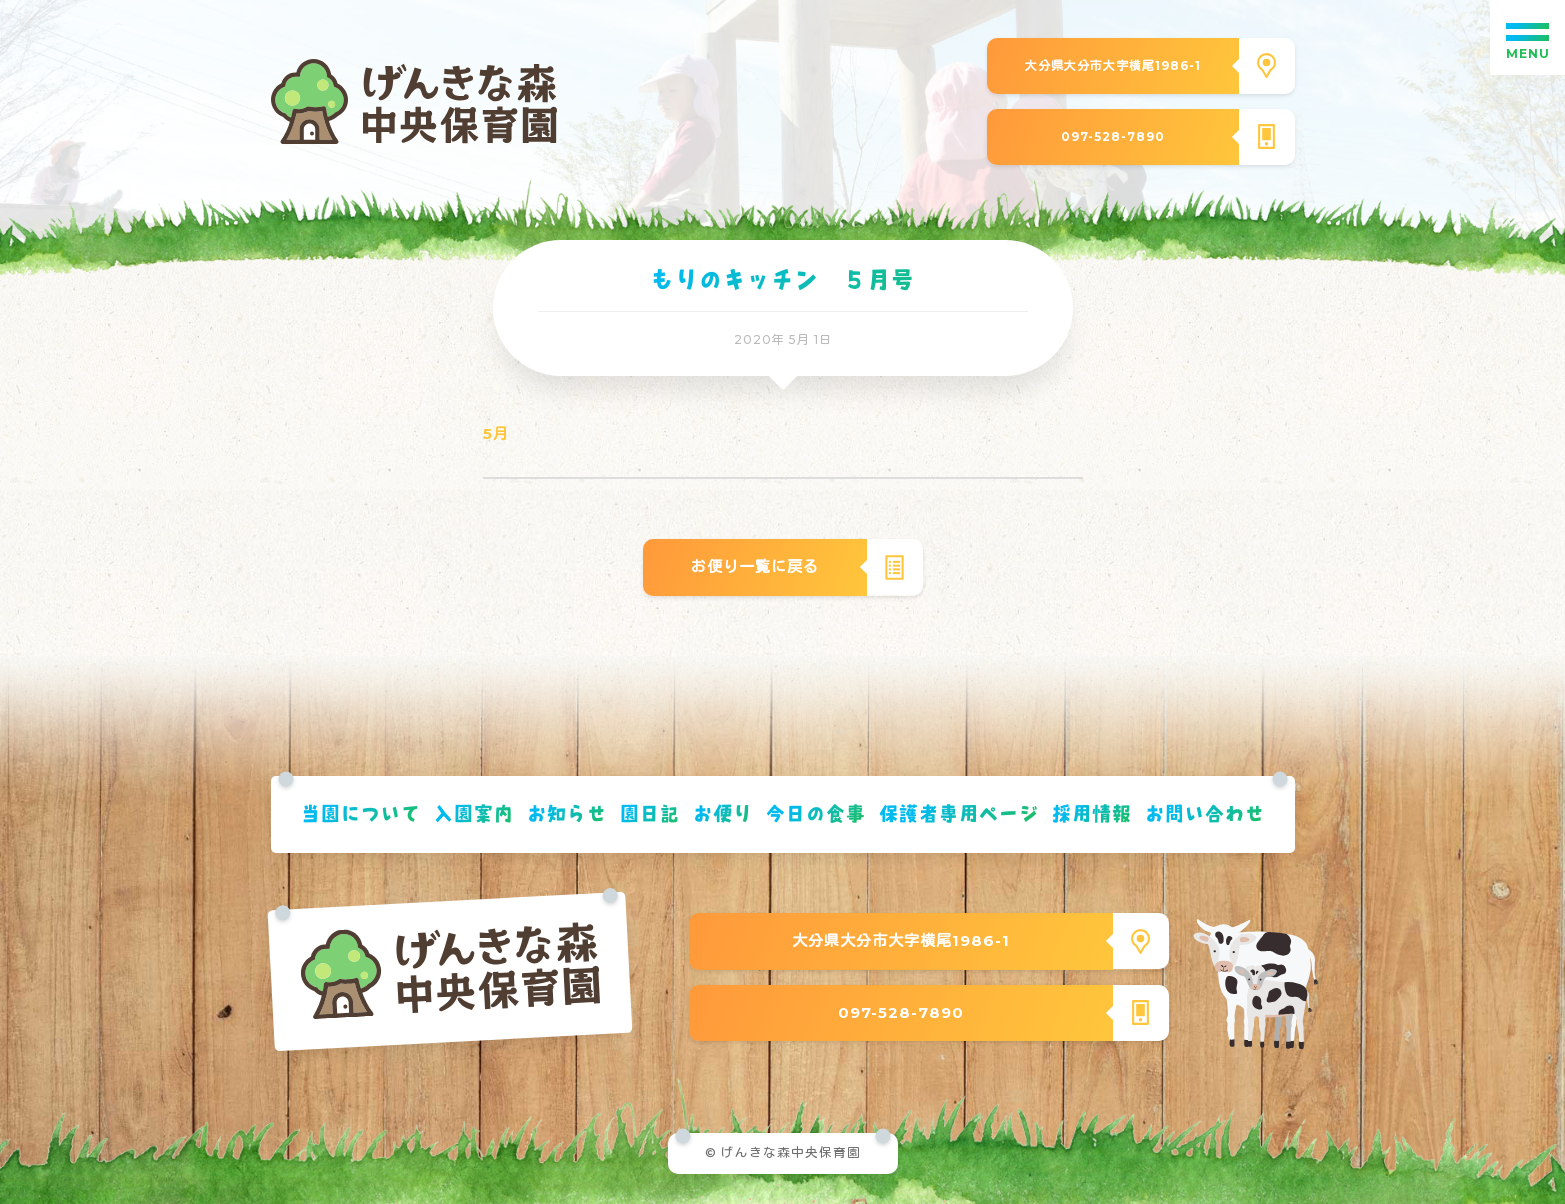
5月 (496, 433)
